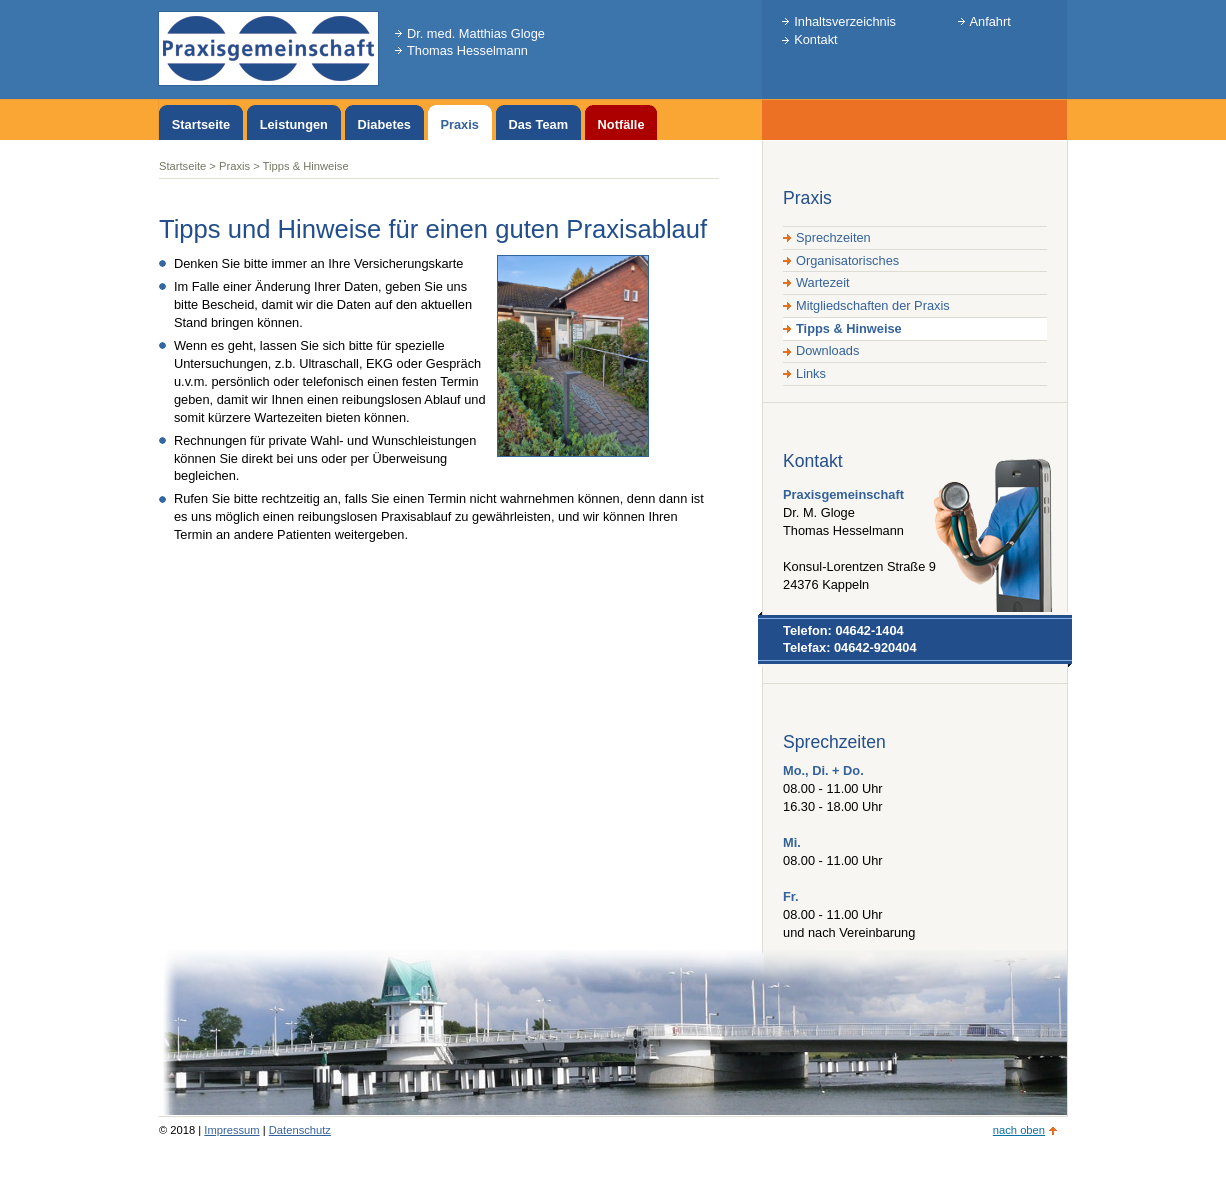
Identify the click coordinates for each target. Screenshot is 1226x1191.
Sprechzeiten (833, 237)
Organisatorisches (847, 260)
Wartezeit (823, 282)
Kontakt (815, 39)
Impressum (231, 1130)
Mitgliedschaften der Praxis (873, 305)
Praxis (234, 166)
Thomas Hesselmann (467, 50)
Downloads (827, 350)
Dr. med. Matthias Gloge (476, 33)
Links (811, 373)
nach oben (1019, 1130)
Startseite (182, 166)
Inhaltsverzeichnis (845, 21)
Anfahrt (990, 21)
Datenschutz (300, 1130)
